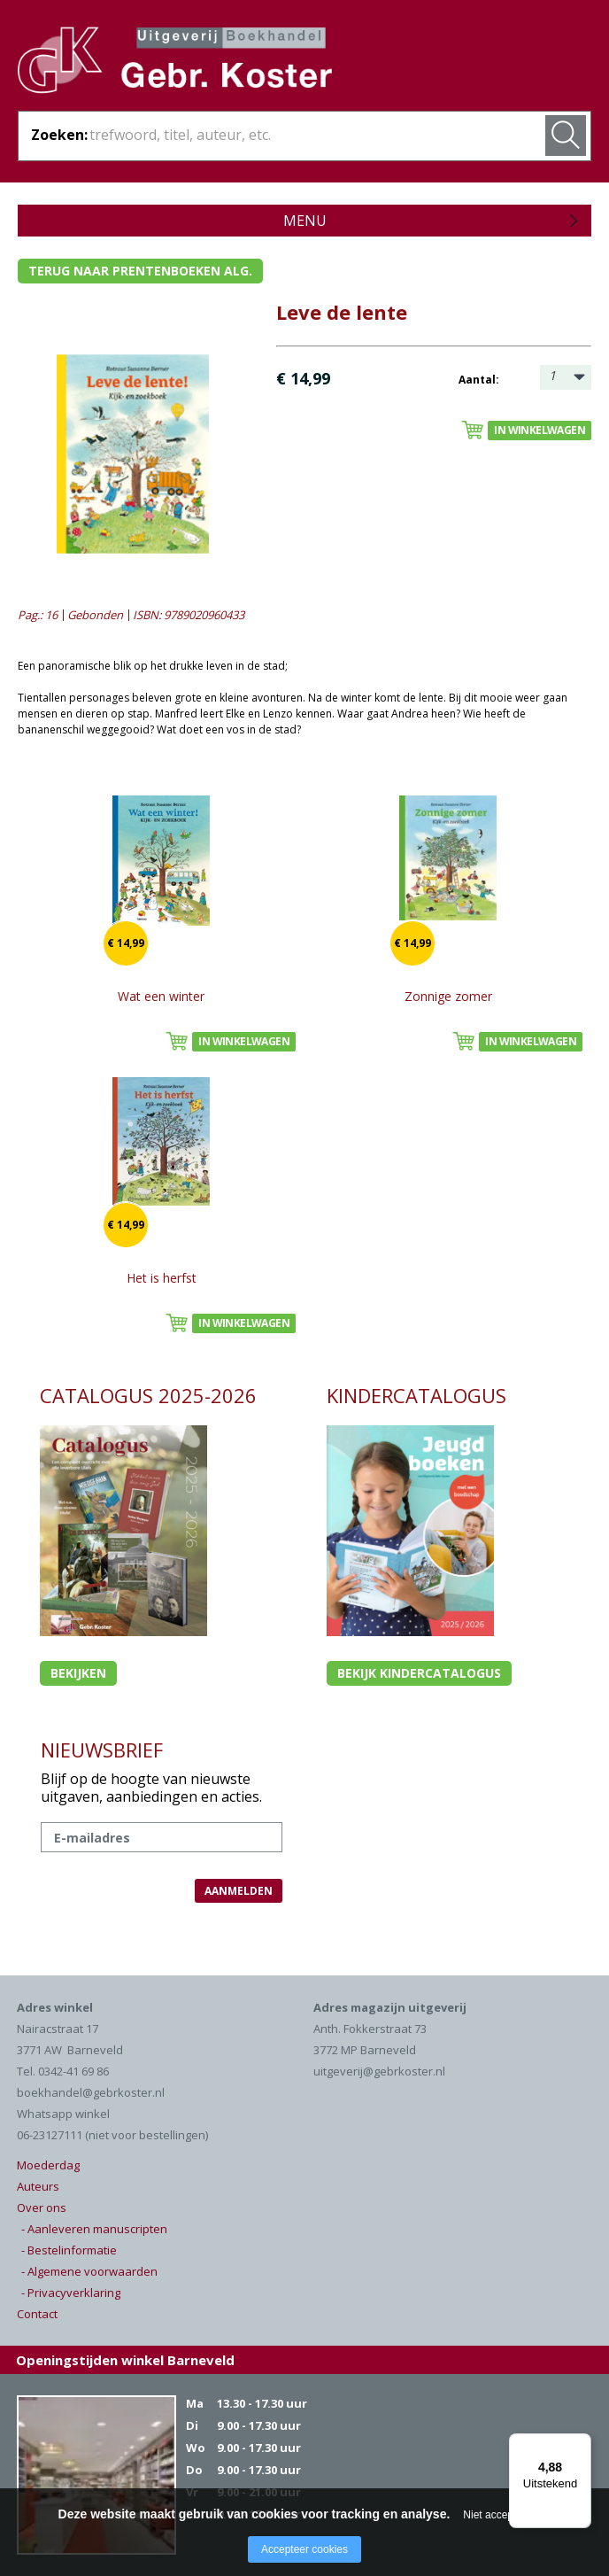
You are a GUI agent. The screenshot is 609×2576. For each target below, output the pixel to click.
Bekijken (78, 1672)
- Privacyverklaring (70, 2293)
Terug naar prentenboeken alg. (140, 270)
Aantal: (479, 379)
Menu (305, 220)
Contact (37, 2314)
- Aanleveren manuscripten (94, 2229)
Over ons (41, 2207)
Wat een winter (161, 996)
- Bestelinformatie (69, 2250)
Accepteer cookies (304, 2549)
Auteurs (38, 2186)
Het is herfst (162, 1277)
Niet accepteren (500, 2515)
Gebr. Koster (175, 63)
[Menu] (580, 2444)
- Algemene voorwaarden (89, 2271)
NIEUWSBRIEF (102, 1749)
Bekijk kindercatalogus (419, 1672)
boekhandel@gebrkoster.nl (91, 2092)
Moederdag (48, 2165)
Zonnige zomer (448, 996)
